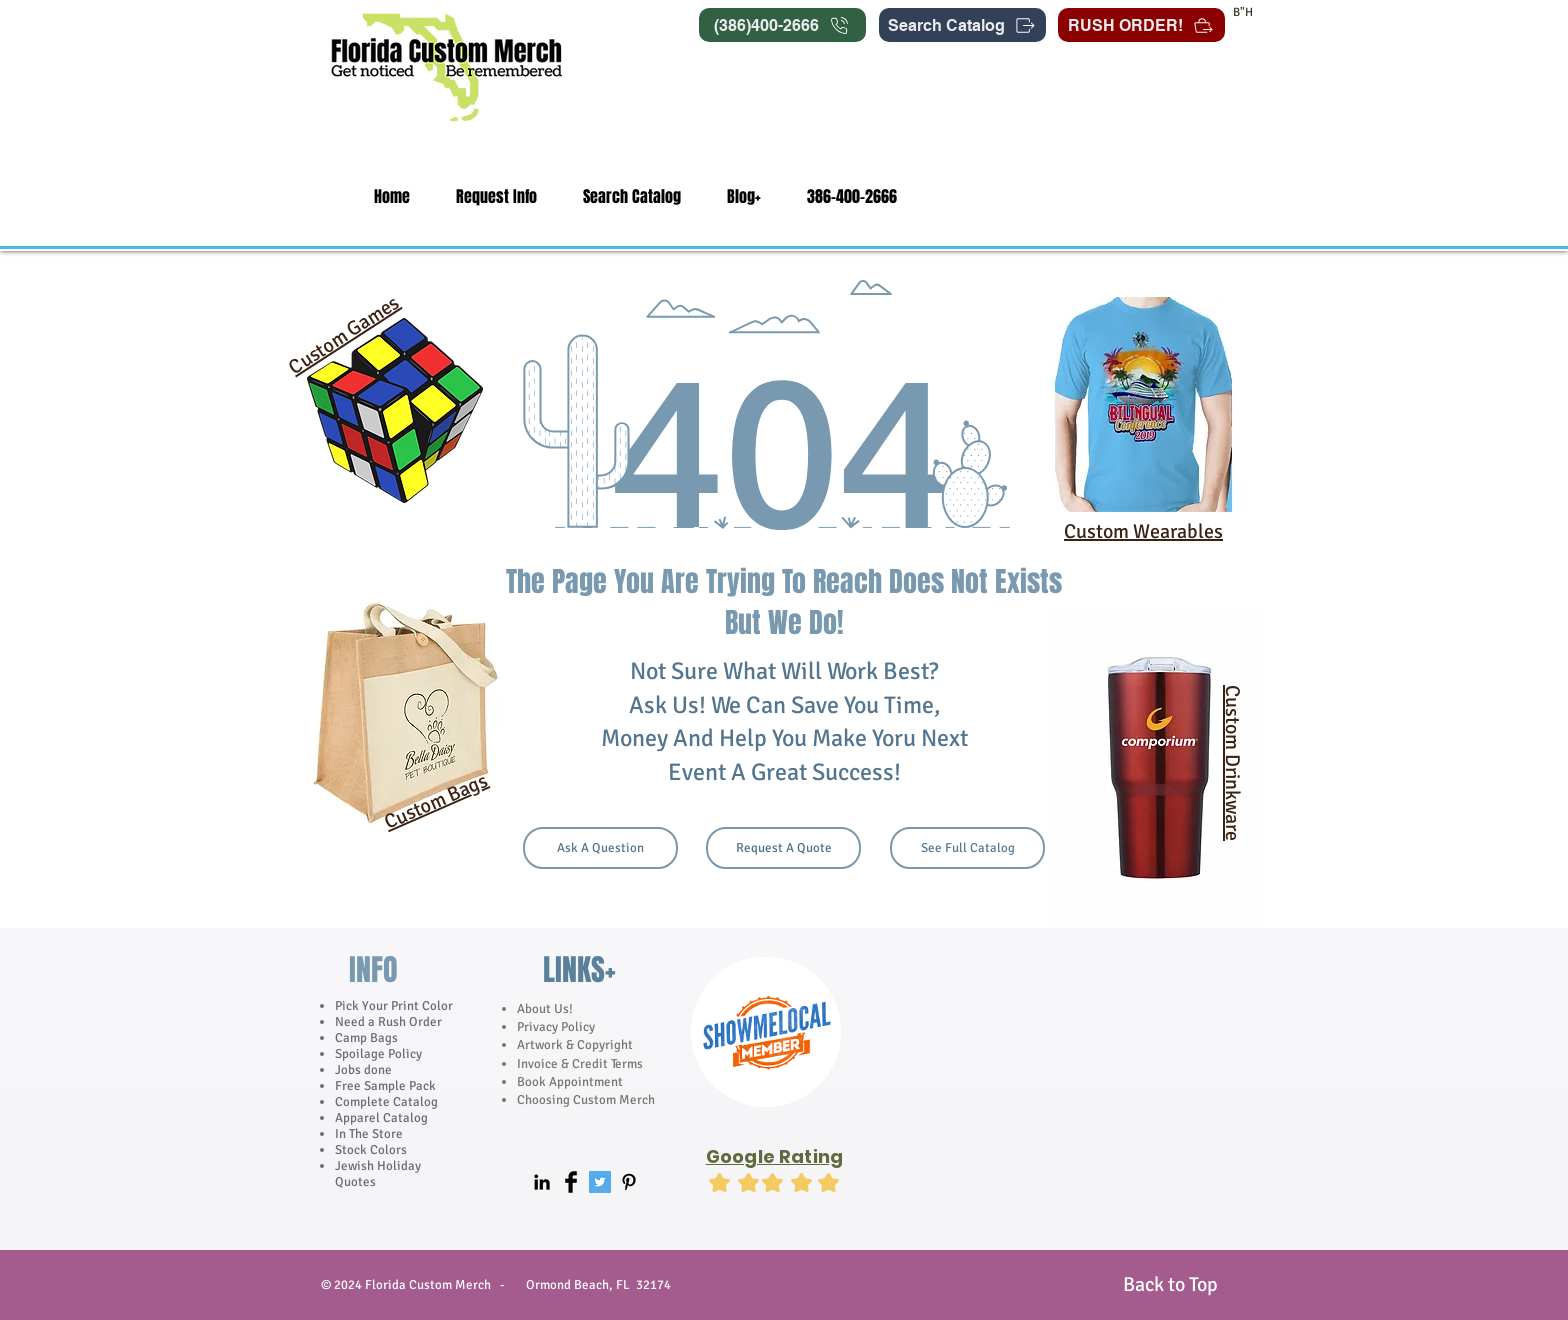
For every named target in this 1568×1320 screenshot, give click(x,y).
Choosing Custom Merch (586, 1100)
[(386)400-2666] (782, 25)
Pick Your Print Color (394, 1006)
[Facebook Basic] (571, 1182)
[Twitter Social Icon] (600, 1182)
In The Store (369, 1134)
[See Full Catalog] (967, 848)
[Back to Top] (1170, 1284)
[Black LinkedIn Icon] (542, 1182)
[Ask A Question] (600, 848)
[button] (496, 196)
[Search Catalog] (962, 25)
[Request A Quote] (783, 848)
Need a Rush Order (388, 1022)
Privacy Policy (557, 1027)
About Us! (545, 1009)
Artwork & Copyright (575, 1045)
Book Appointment (570, 1082)
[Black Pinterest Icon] (629, 1182)
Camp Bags (366, 1038)
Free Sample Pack (385, 1086)
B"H (1243, 12)
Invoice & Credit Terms (580, 1064)
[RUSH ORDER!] (1141, 25)
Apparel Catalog (381, 1118)
